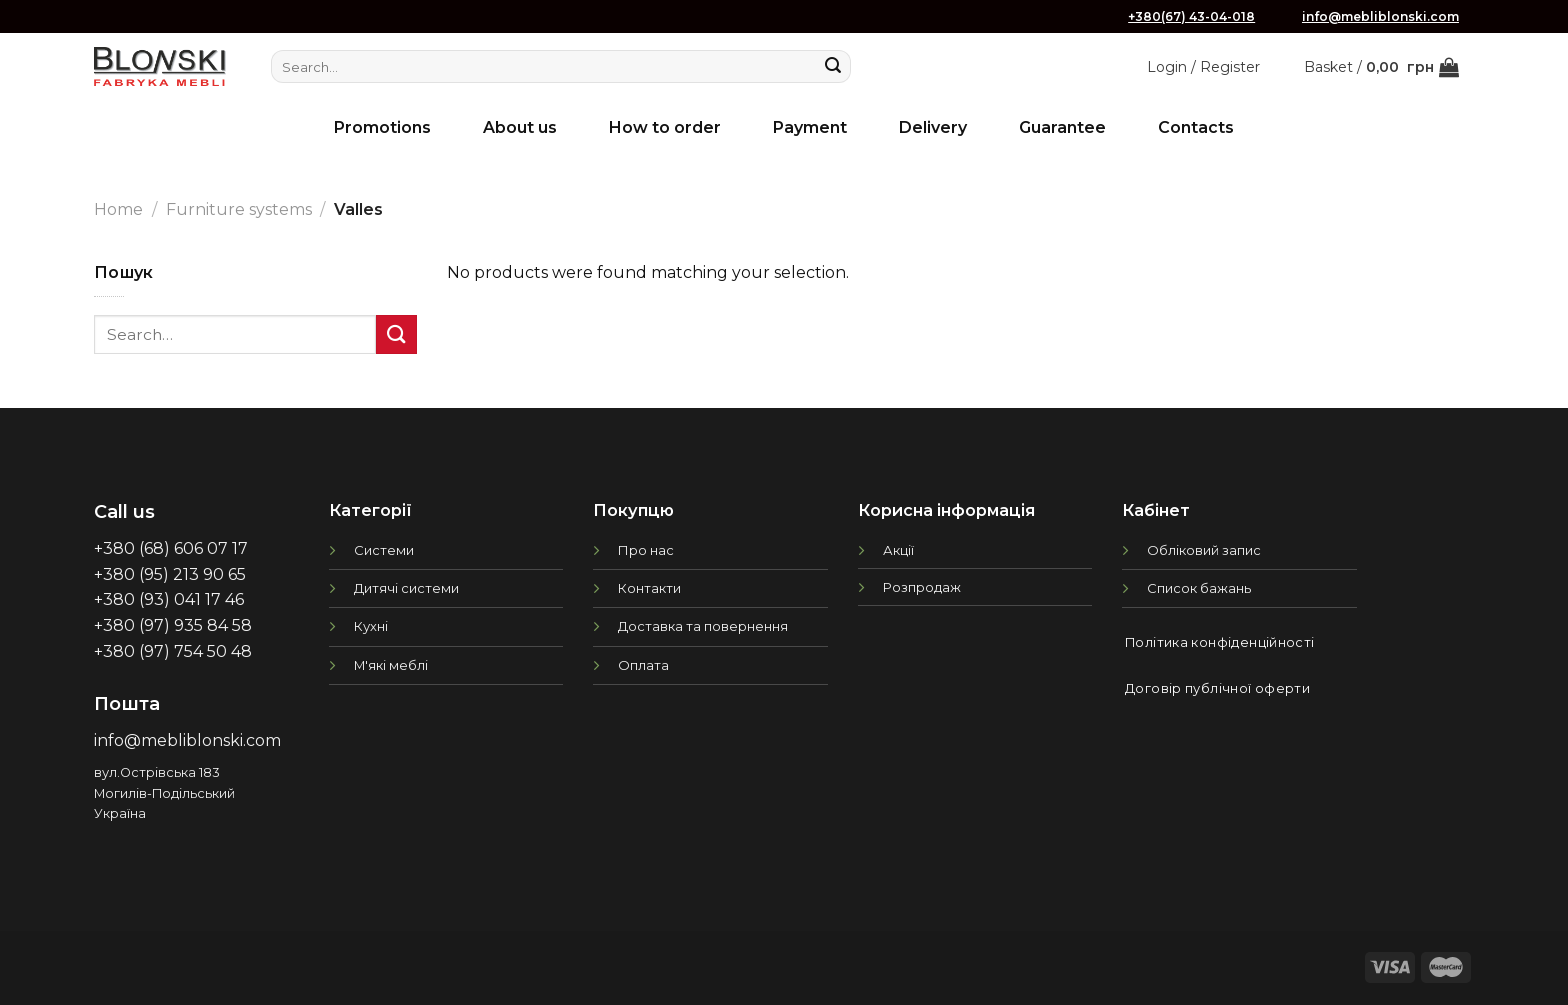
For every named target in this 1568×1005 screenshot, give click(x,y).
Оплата (643, 665)
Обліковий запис (1204, 550)
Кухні (371, 626)
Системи (384, 550)
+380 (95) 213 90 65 (170, 574)
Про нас (646, 550)
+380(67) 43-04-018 (1191, 16)
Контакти (649, 588)
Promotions (382, 127)
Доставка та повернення (703, 626)
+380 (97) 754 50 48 (173, 651)
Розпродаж (922, 587)
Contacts (1196, 127)
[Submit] (833, 67)
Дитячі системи (406, 588)
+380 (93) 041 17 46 (169, 599)
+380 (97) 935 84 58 (173, 625)
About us (520, 127)
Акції (898, 550)
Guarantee (1062, 127)
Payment (810, 127)
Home (118, 209)
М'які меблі (391, 665)
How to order (665, 127)
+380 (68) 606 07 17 (171, 548)
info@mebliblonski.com (1380, 16)
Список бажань (1199, 588)
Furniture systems (239, 209)
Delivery (933, 127)
